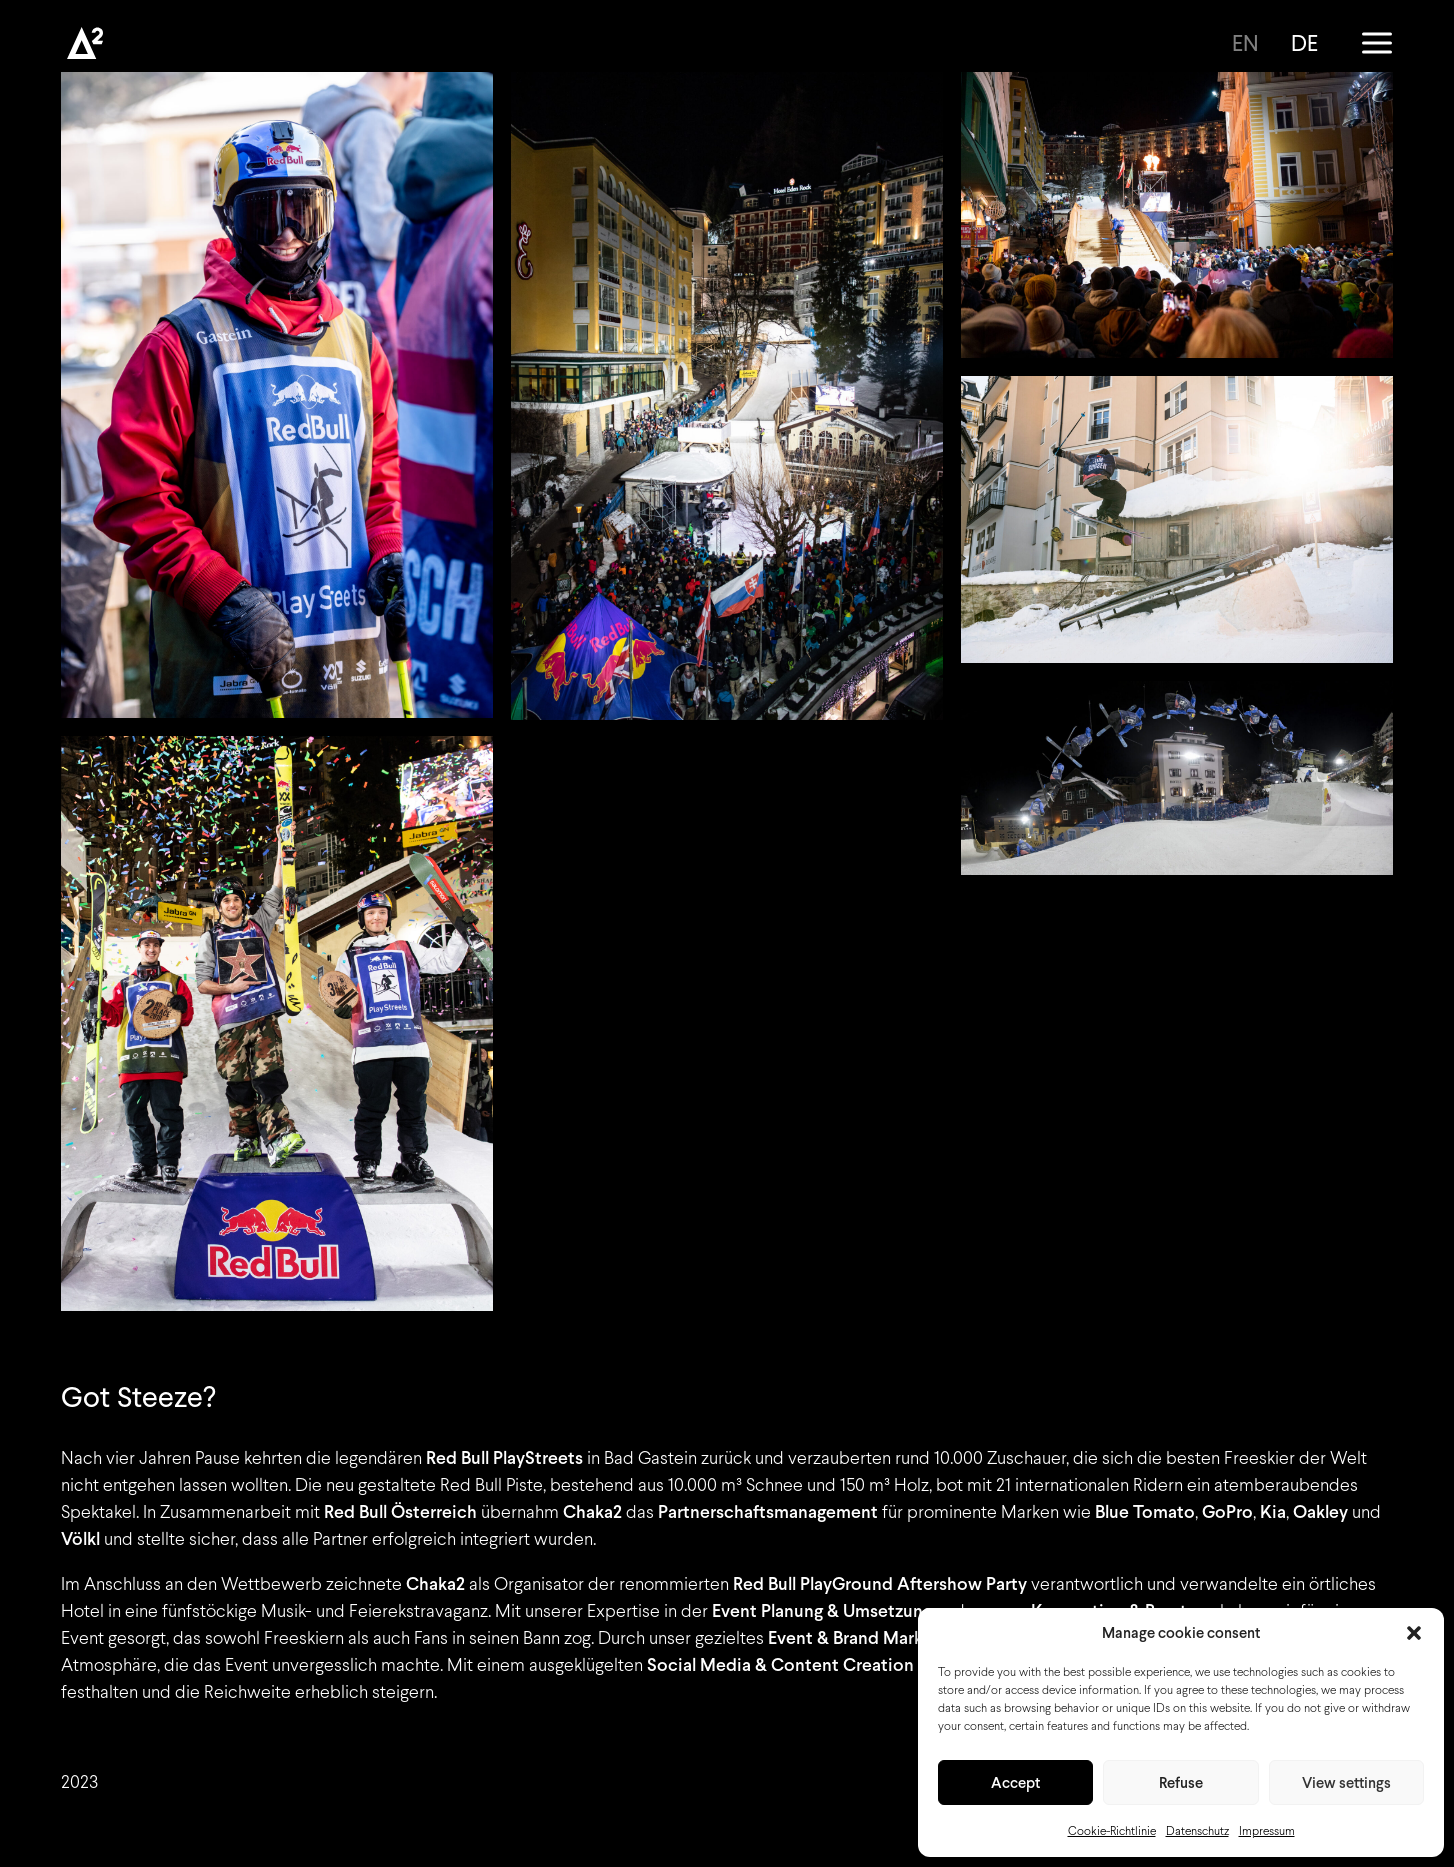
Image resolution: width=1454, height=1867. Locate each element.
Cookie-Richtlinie (1112, 1831)
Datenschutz (1197, 1831)
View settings (1346, 1783)
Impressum (1267, 1831)
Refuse (1181, 1783)
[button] (1414, 1633)
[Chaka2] (85, 43)
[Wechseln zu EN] (1252, 43)
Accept (1015, 1783)
